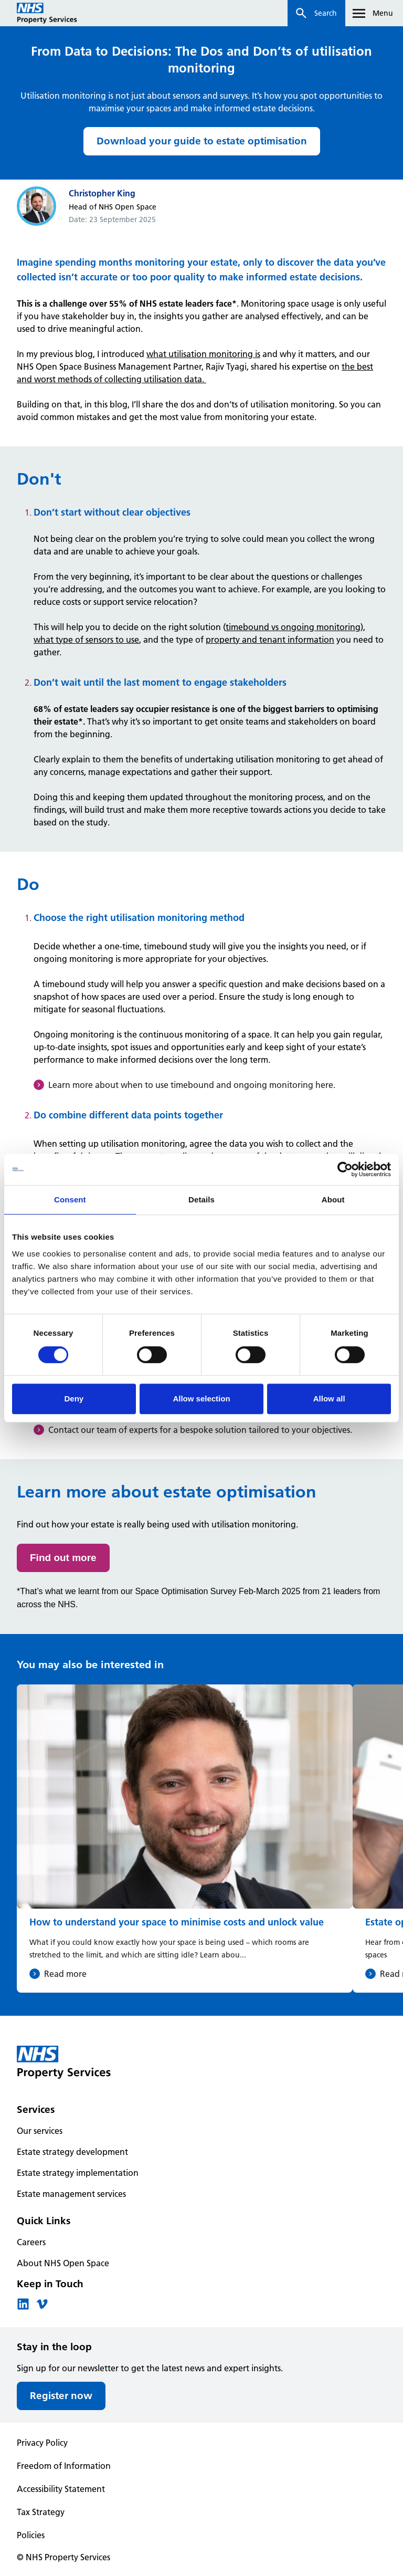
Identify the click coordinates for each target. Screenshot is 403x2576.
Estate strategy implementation (78, 2172)
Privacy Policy (42, 2442)
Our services (39, 2130)
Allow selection (201, 1398)
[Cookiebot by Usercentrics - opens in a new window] (345, 1169)
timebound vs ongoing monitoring (293, 627)
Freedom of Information (64, 2465)
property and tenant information (270, 639)
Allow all (329, 1398)
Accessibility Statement (61, 2489)
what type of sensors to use (86, 639)
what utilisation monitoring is (203, 354)
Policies (31, 2535)
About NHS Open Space (63, 2263)
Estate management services (71, 2193)
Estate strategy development (72, 2151)
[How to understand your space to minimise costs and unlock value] (185, 1838)
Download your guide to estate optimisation (202, 141)
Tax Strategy (41, 2512)
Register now (61, 2396)
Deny (73, 1398)
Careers (31, 2242)
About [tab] (333, 1199)
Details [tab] (201, 1199)
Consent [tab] (70, 1199)
